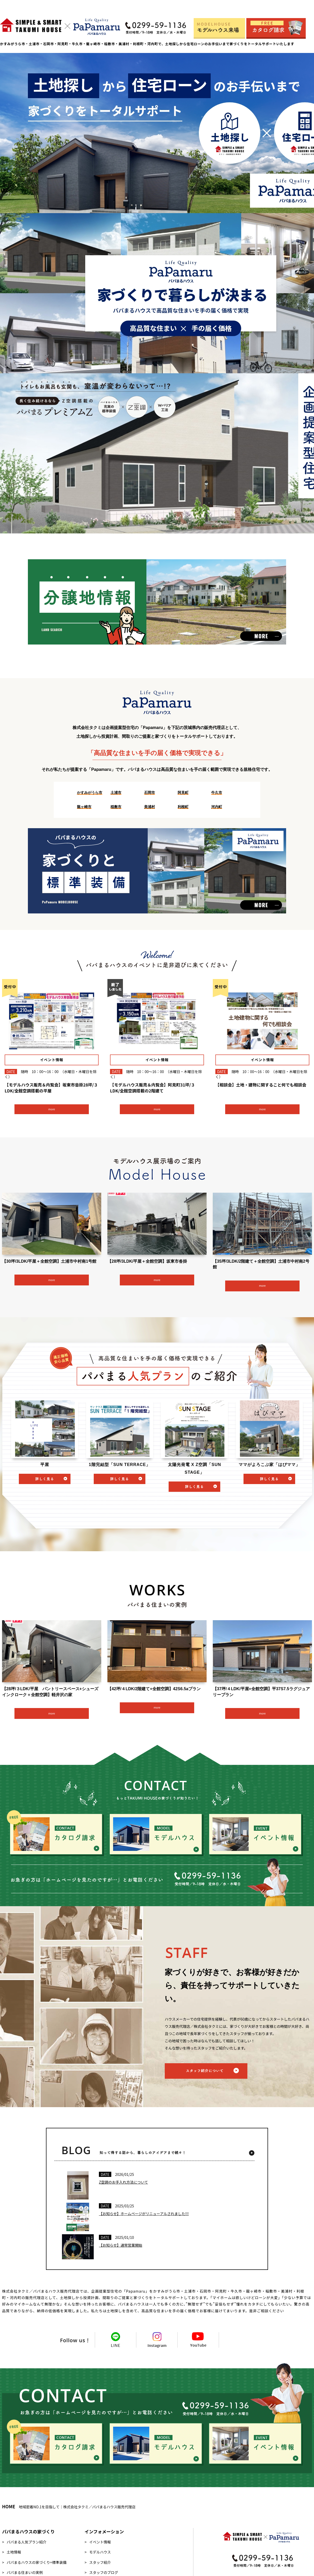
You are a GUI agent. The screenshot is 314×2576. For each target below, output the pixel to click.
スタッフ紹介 (100, 2562)
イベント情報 (100, 2541)
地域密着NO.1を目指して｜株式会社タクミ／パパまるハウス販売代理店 (69, 2506)
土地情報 (14, 2552)
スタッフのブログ (103, 2572)
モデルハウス (100, 2552)
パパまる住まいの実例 (25, 2572)
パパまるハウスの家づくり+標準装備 (37, 2562)
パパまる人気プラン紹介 (26, 2541)
